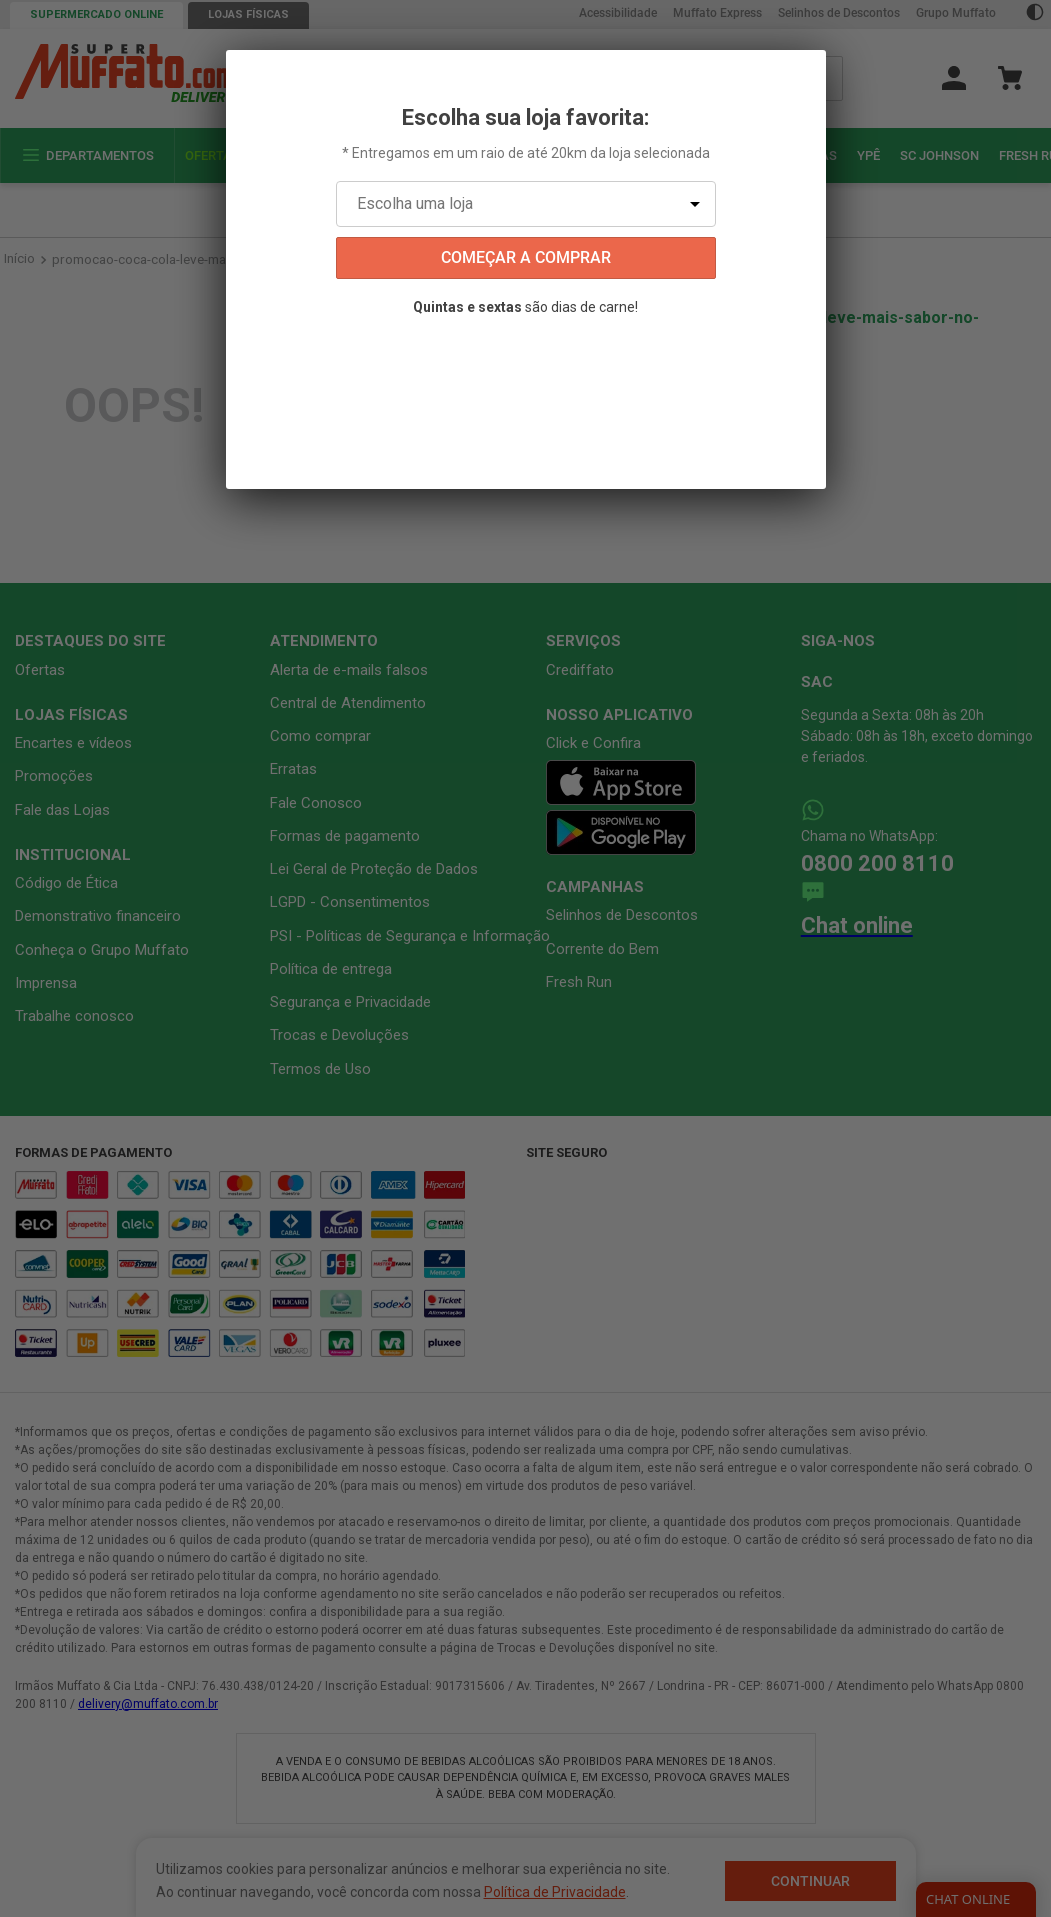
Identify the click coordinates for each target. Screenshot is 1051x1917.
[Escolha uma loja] (526, 204)
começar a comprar (526, 257)
